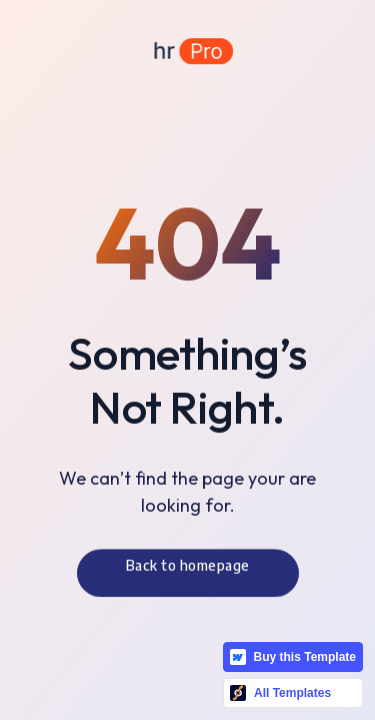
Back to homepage (188, 568)
